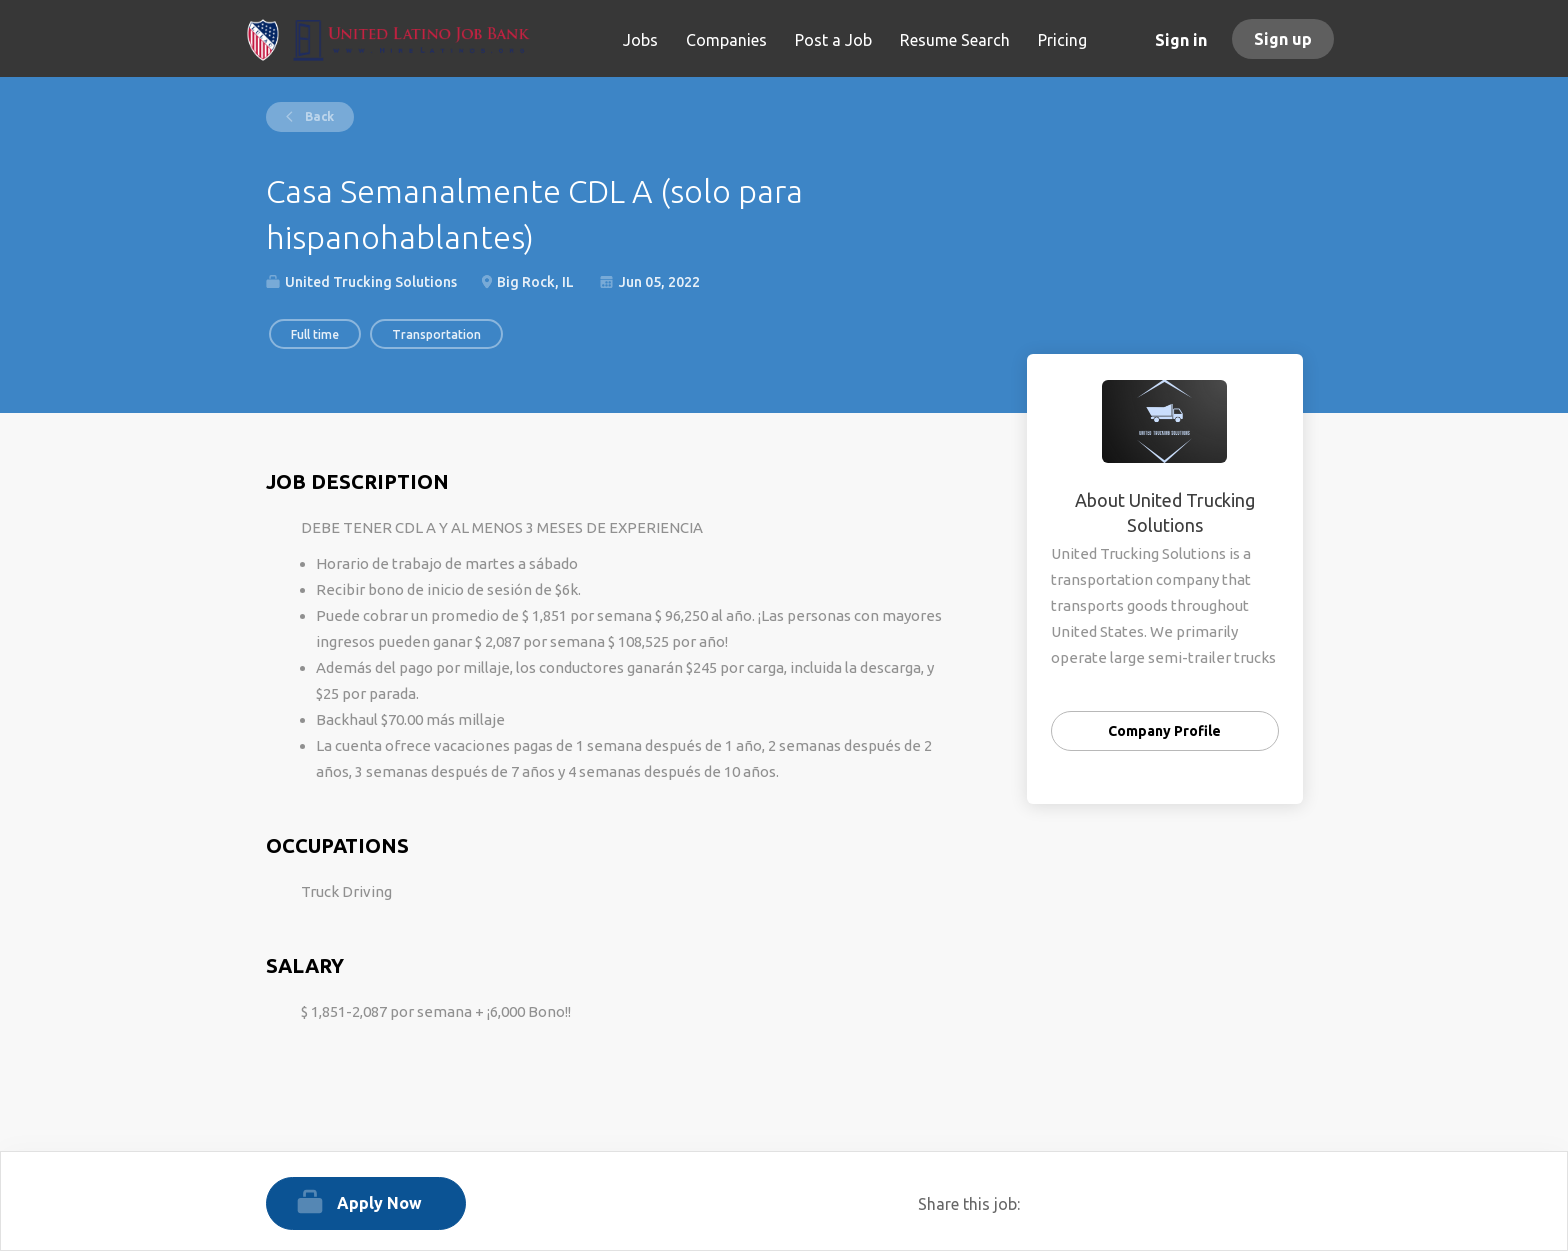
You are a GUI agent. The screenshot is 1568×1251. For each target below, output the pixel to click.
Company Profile (1164, 731)
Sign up (1283, 39)
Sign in (1181, 40)
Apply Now (379, 1203)
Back (318, 116)
